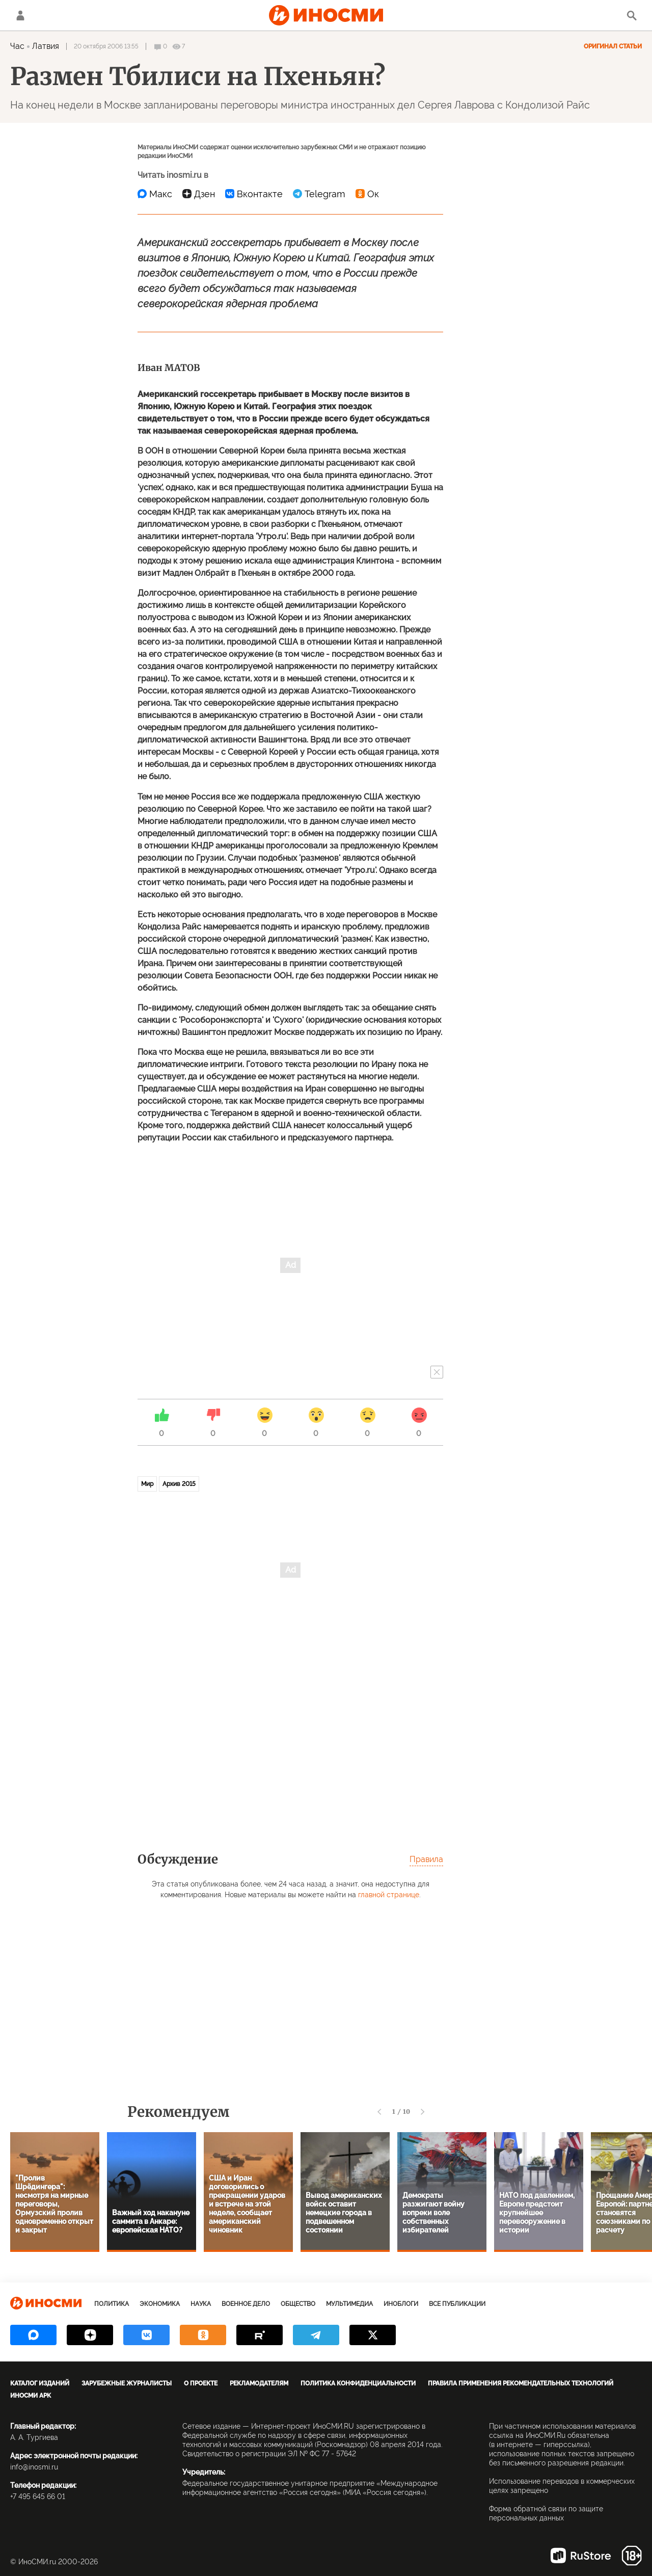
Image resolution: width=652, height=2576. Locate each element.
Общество (298, 2304)
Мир (147, 1484)
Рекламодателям (259, 2383)
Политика (111, 2304)
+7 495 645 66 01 (37, 2496)
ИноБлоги (401, 2304)
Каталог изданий (39, 2383)
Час (17, 46)
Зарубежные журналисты (127, 2383)
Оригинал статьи (613, 46)
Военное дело (246, 2304)
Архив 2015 (179, 1484)
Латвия (45, 46)
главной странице (388, 1895)
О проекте (201, 2383)
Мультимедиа (349, 2304)
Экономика (160, 2304)
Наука (201, 2304)
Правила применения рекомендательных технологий (520, 2383)
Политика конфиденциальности (358, 2383)
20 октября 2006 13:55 (106, 46)
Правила (426, 1859)
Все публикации (457, 2304)
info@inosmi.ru (34, 2467)
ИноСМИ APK (30, 2395)
